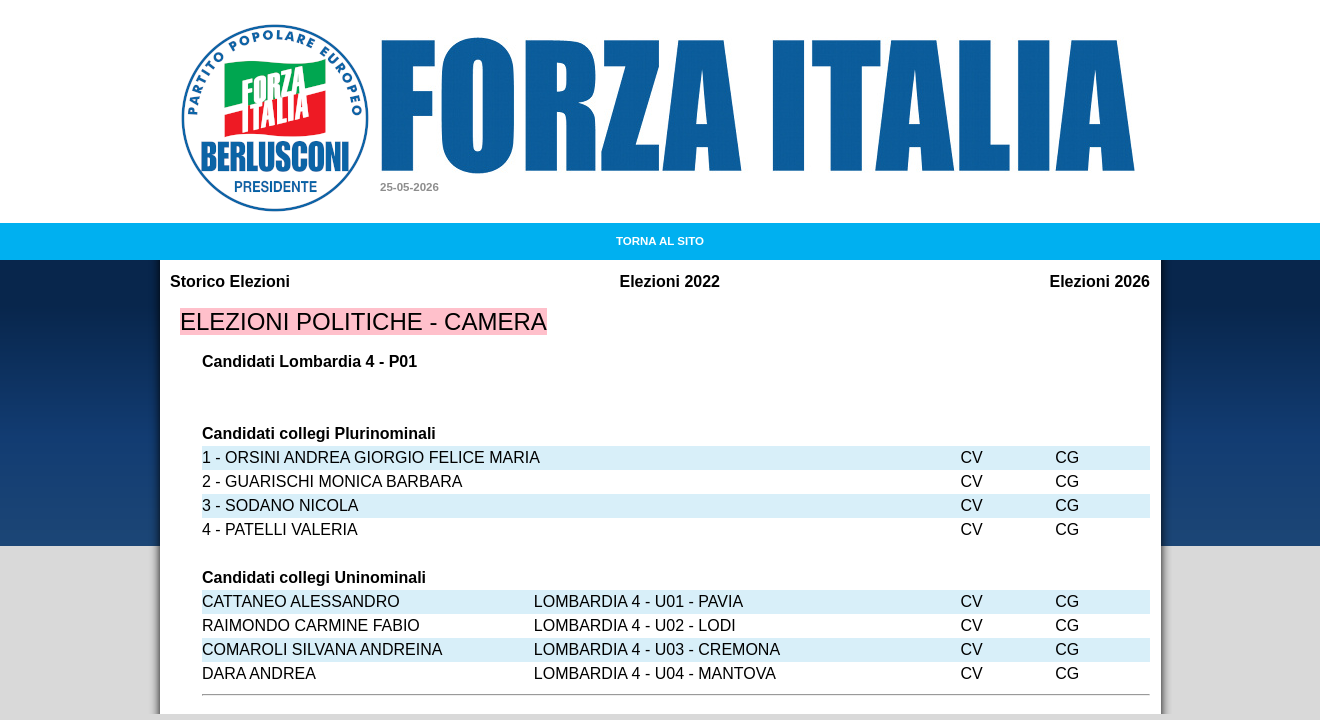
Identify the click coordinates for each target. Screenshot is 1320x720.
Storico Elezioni (230, 281)
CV (971, 457)
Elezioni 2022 (670, 281)
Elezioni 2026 (1100, 281)
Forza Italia (449, 51)
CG (1067, 457)
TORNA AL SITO (660, 241)
